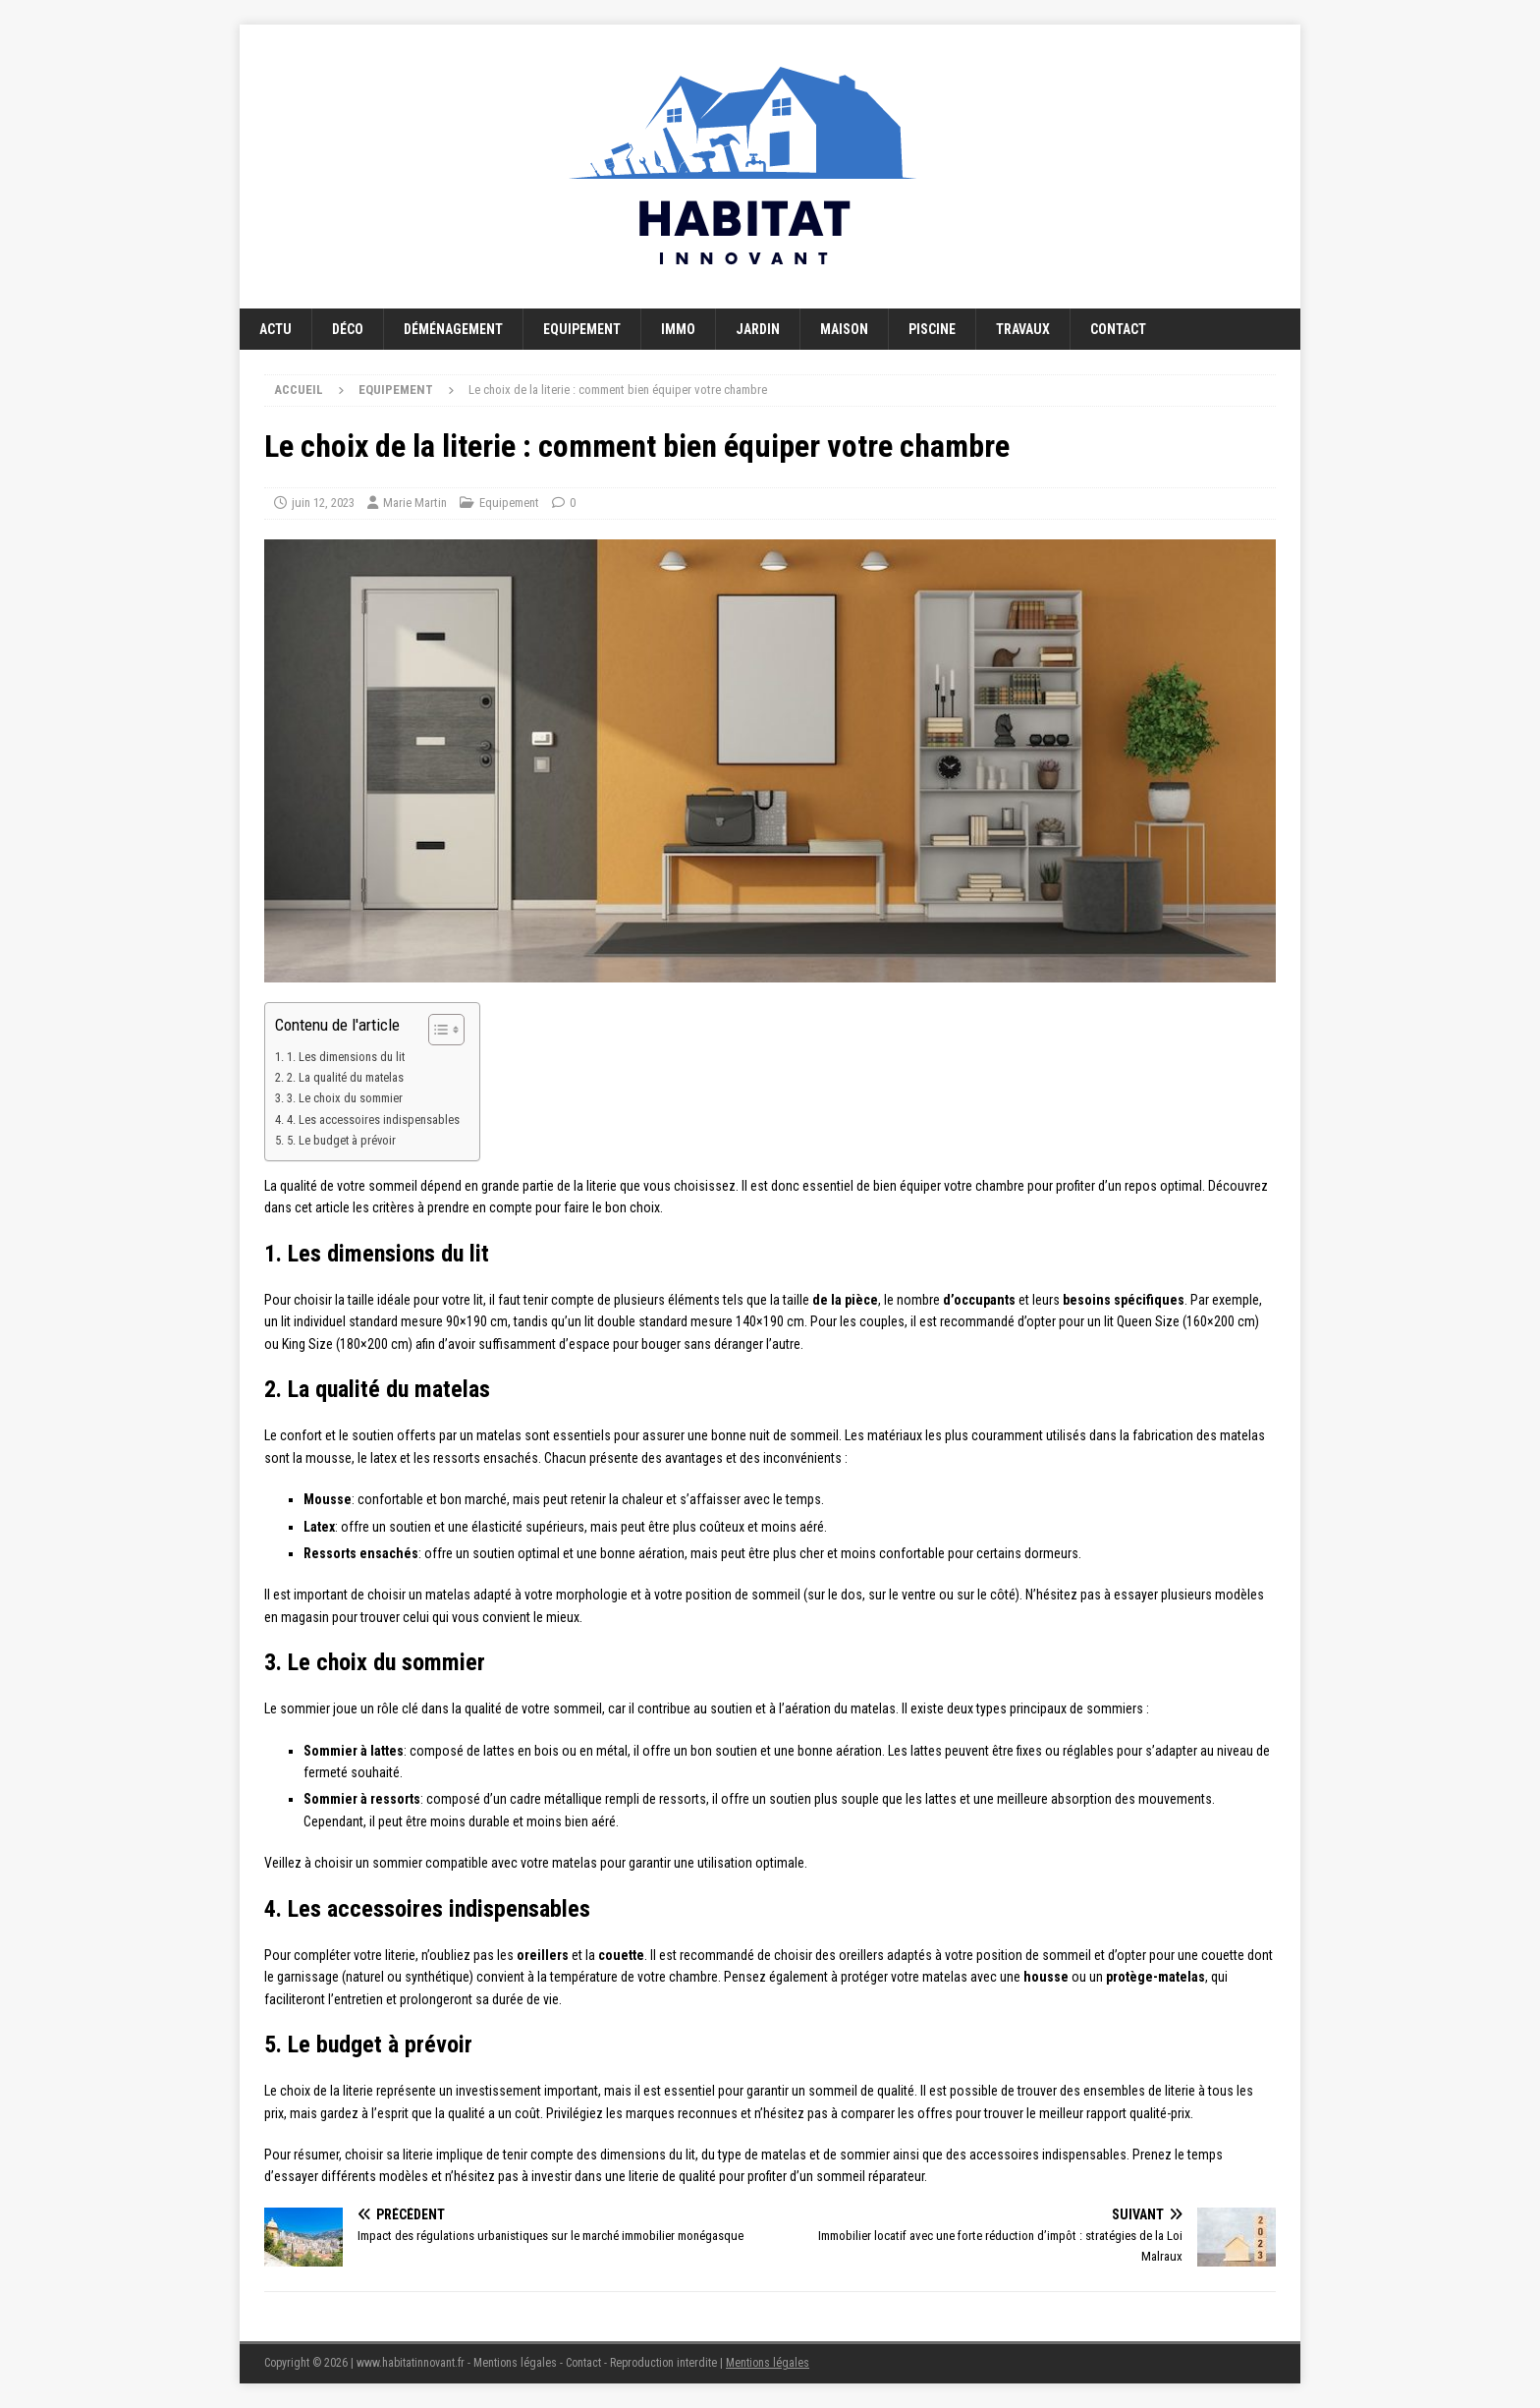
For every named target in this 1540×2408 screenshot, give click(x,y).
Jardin (758, 329)
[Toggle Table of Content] (436, 1029)
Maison (844, 329)
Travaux (1023, 329)
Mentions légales (767, 2363)
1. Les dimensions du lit (346, 1056)
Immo (678, 329)
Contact (1118, 329)
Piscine (932, 329)
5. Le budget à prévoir (341, 1140)
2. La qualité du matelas (345, 1077)
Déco (347, 329)
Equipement (582, 329)
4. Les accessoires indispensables (373, 1119)
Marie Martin (415, 502)
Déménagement (453, 329)
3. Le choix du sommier (345, 1098)
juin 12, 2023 (323, 502)
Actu (275, 329)
